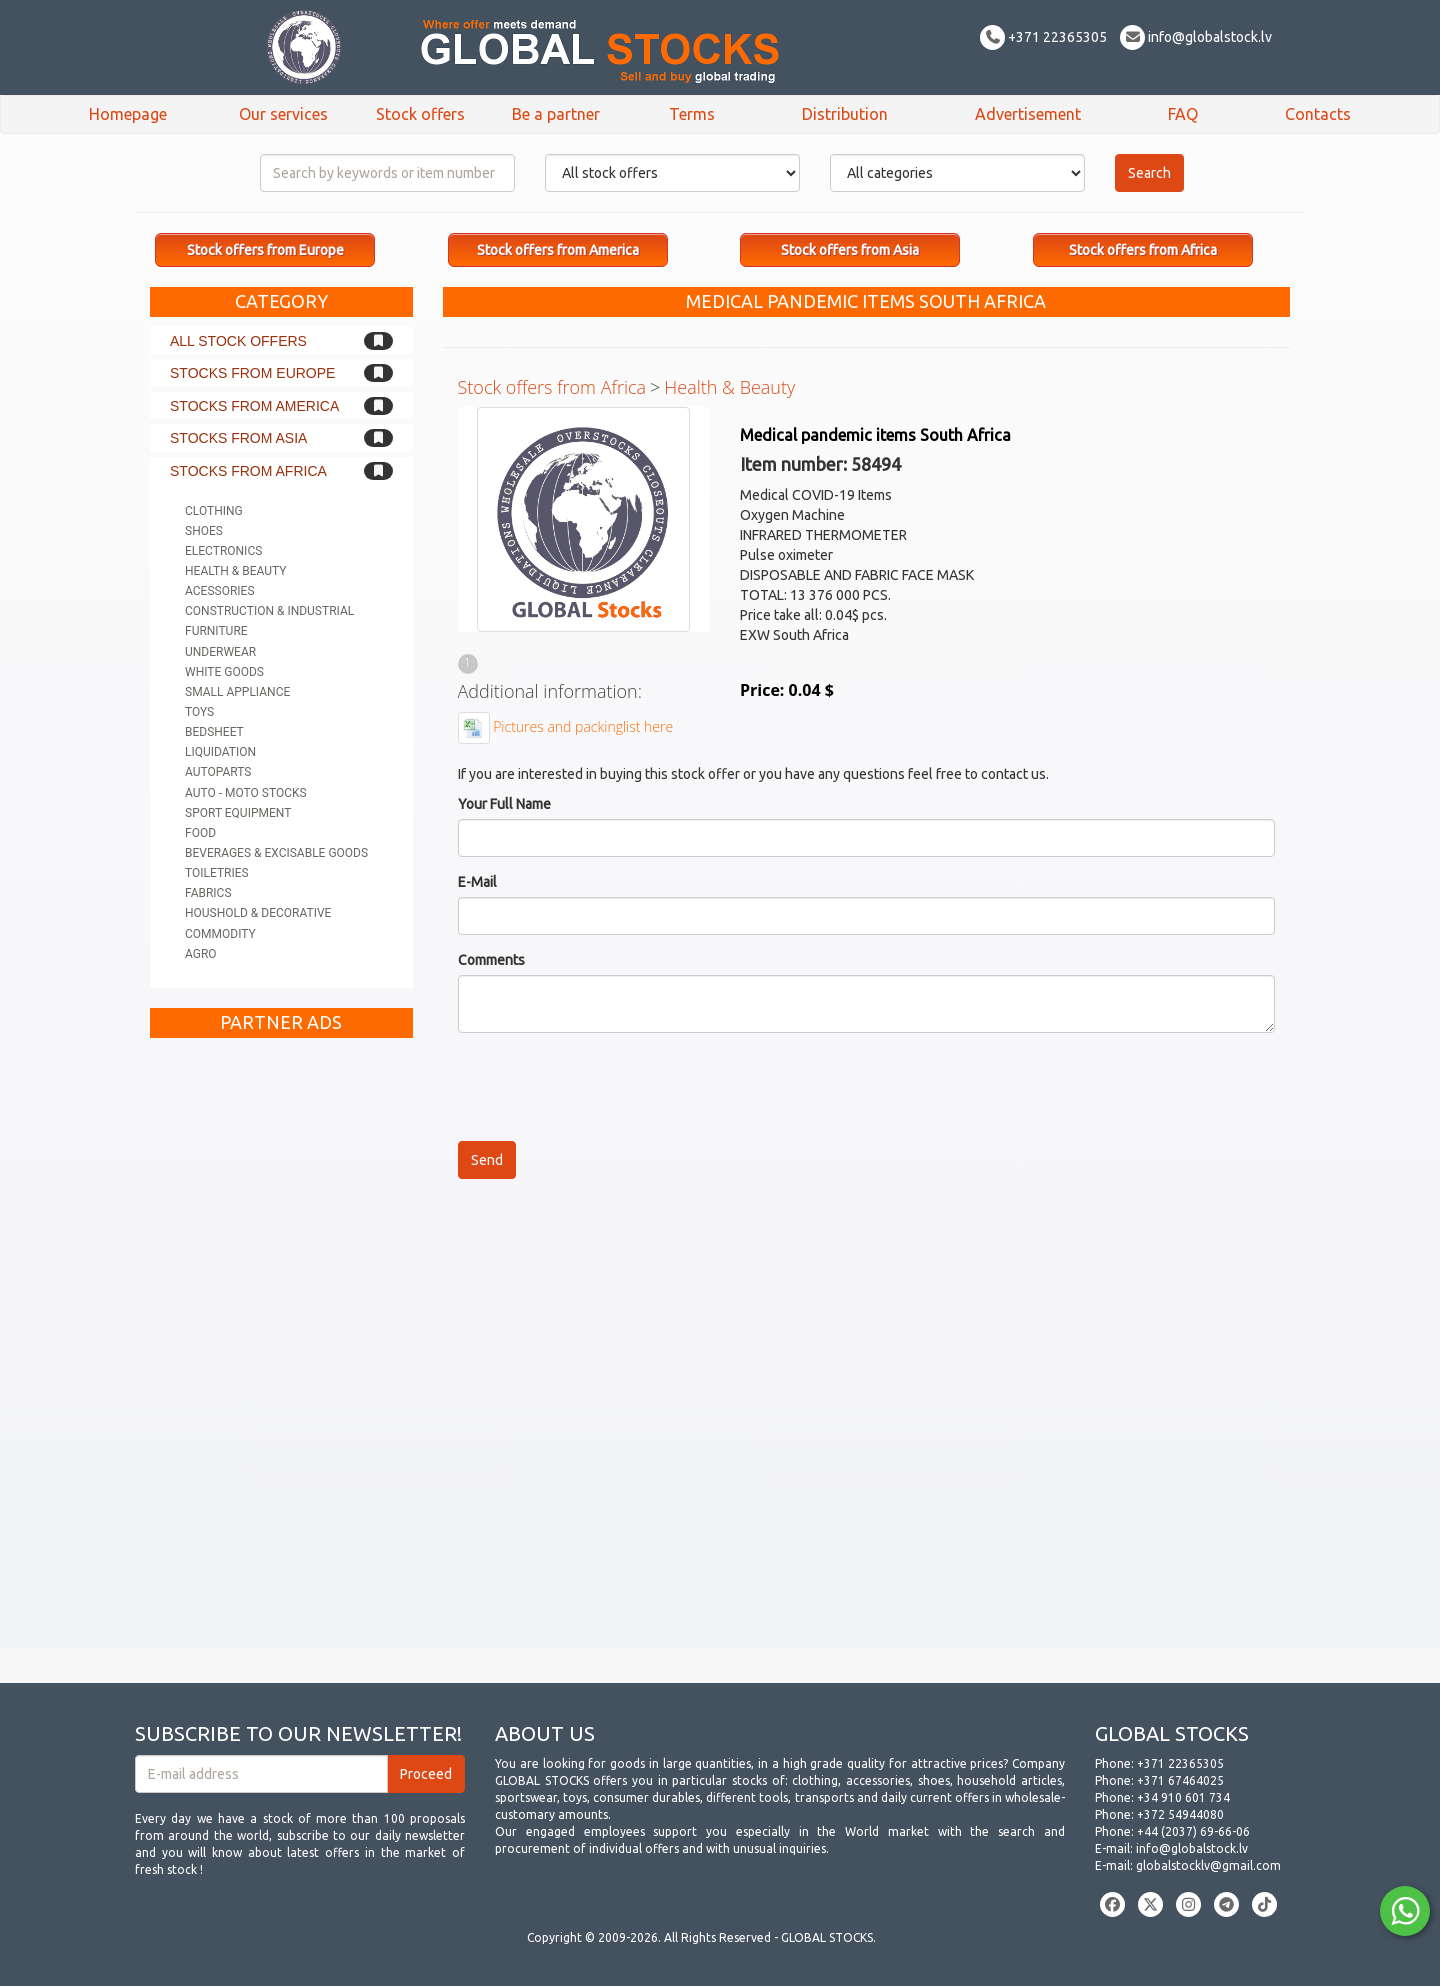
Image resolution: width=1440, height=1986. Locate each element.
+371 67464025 (1180, 1780)
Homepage (128, 114)
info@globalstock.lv (1196, 37)
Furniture (216, 631)
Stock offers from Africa (552, 387)
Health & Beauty (235, 571)
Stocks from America (254, 406)
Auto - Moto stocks (246, 793)
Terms (692, 114)
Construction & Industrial (269, 611)
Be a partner (556, 114)
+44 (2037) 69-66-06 (1193, 1831)
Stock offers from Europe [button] (265, 250)
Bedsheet (214, 732)
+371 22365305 (1043, 37)
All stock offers (238, 341)
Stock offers (420, 114)
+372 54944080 (1180, 1814)
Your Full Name (504, 804)
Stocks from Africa (248, 471)
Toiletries (217, 873)
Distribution (845, 114)
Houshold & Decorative (258, 913)
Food (200, 833)
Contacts (1318, 114)
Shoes (204, 531)
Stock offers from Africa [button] (1143, 250)
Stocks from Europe (252, 373)
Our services (283, 114)
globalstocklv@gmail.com (1208, 1865)
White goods (224, 672)
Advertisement (1028, 114)
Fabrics (208, 893)
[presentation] (610, 1087)
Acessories (220, 591)
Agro (201, 954)
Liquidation (220, 752)
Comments (491, 960)
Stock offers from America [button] (558, 250)
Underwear (220, 652)
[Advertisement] (281, 1348)
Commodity (220, 934)
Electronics (223, 551)
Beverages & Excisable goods (276, 853)
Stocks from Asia (238, 438)
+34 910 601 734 (1183, 1797)
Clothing (214, 511)
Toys (199, 712)
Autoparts (218, 772)
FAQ (1183, 114)
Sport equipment (238, 813)
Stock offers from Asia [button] (850, 250)
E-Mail (477, 882)
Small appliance (237, 692)
